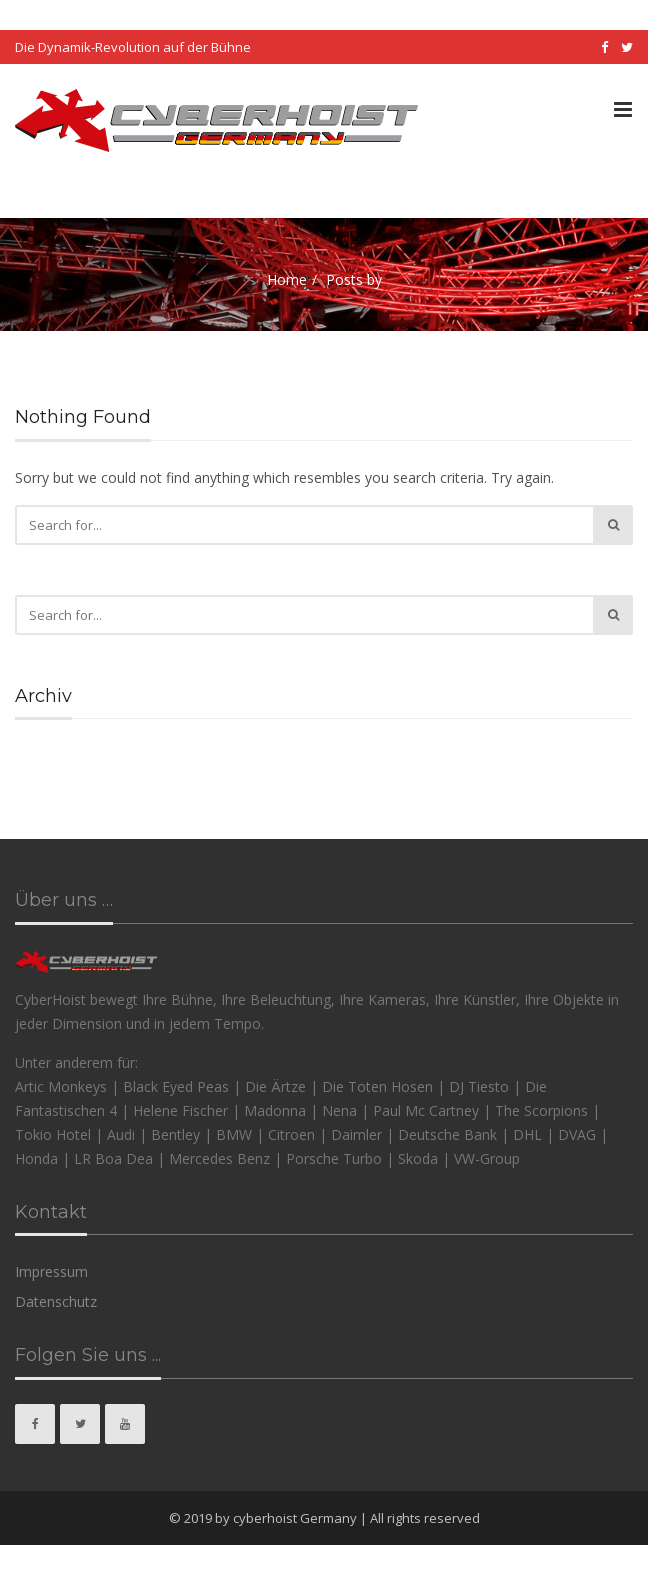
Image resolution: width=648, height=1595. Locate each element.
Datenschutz (56, 1301)
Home (287, 279)
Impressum (51, 1271)
